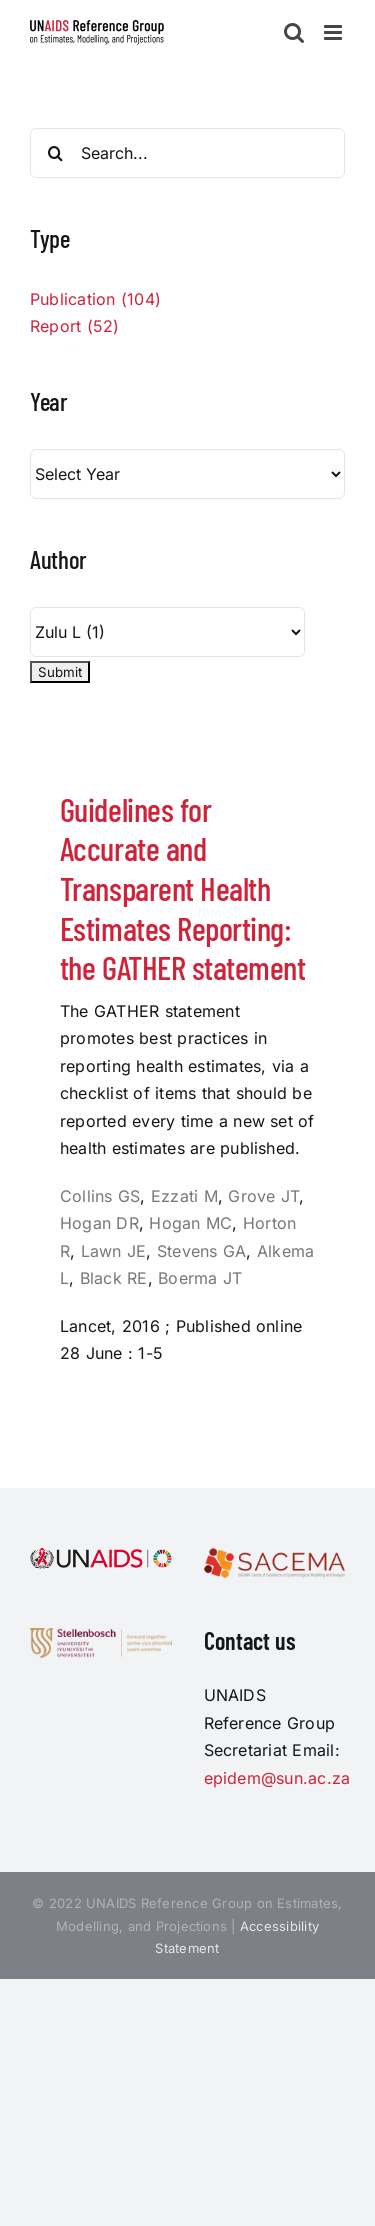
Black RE (114, 1278)
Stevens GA (201, 1251)
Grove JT (263, 1196)
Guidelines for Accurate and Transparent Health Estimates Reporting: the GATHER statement (182, 888)
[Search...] (187, 153)
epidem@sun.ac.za (277, 1778)
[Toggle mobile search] (294, 32)
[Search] (55, 153)
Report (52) (75, 326)
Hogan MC (190, 1223)
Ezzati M (184, 1196)
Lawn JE (114, 1251)
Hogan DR (99, 1223)
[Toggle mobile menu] (334, 32)
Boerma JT (200, 1278)
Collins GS (100, 1196)
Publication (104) (95, 299)
